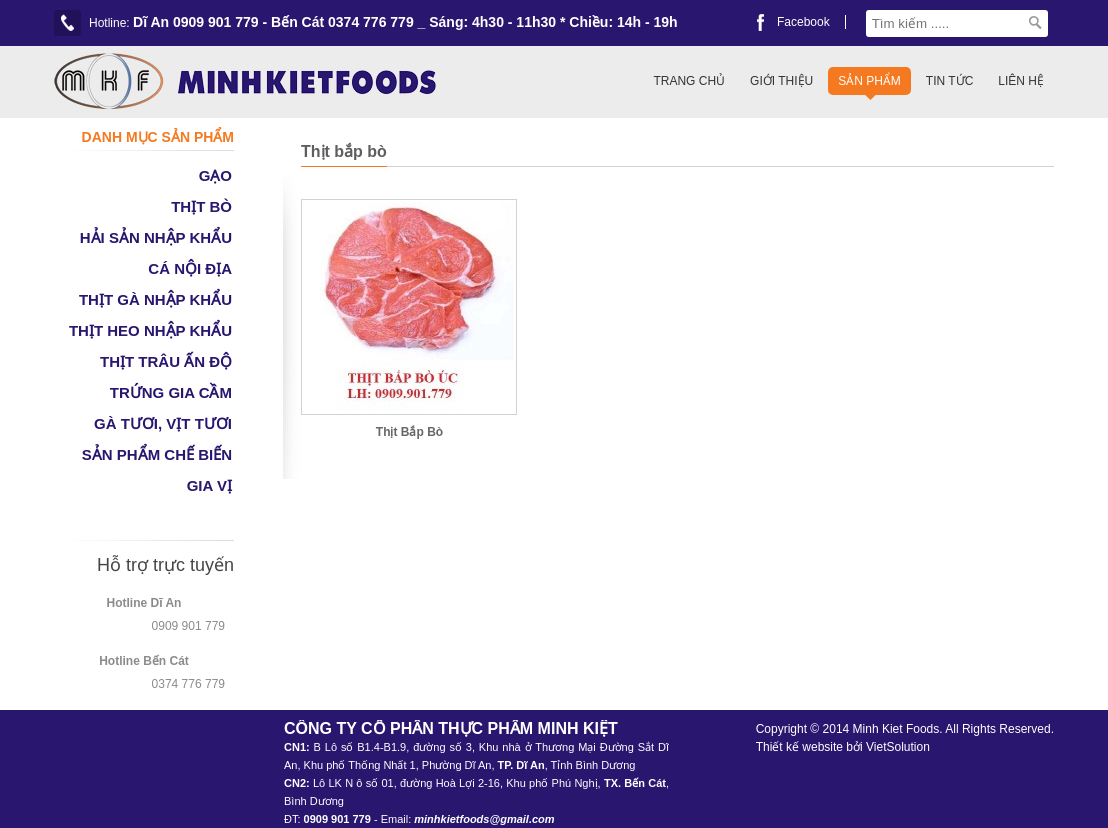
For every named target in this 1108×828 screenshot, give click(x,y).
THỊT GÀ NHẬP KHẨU (155, 299)
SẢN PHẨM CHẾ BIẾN (157, 454)
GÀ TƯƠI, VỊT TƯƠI (163, 423)
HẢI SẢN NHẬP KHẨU (156, 237)
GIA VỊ (209, 485)
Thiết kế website (799, 747)
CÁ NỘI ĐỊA (190, 268)
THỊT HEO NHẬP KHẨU (150, 330)
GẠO (215, 175)
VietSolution (898, 747)
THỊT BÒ (201, 206)
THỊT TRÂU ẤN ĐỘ (166, 361)
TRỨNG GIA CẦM (171, 392)
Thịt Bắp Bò (409, 432)
